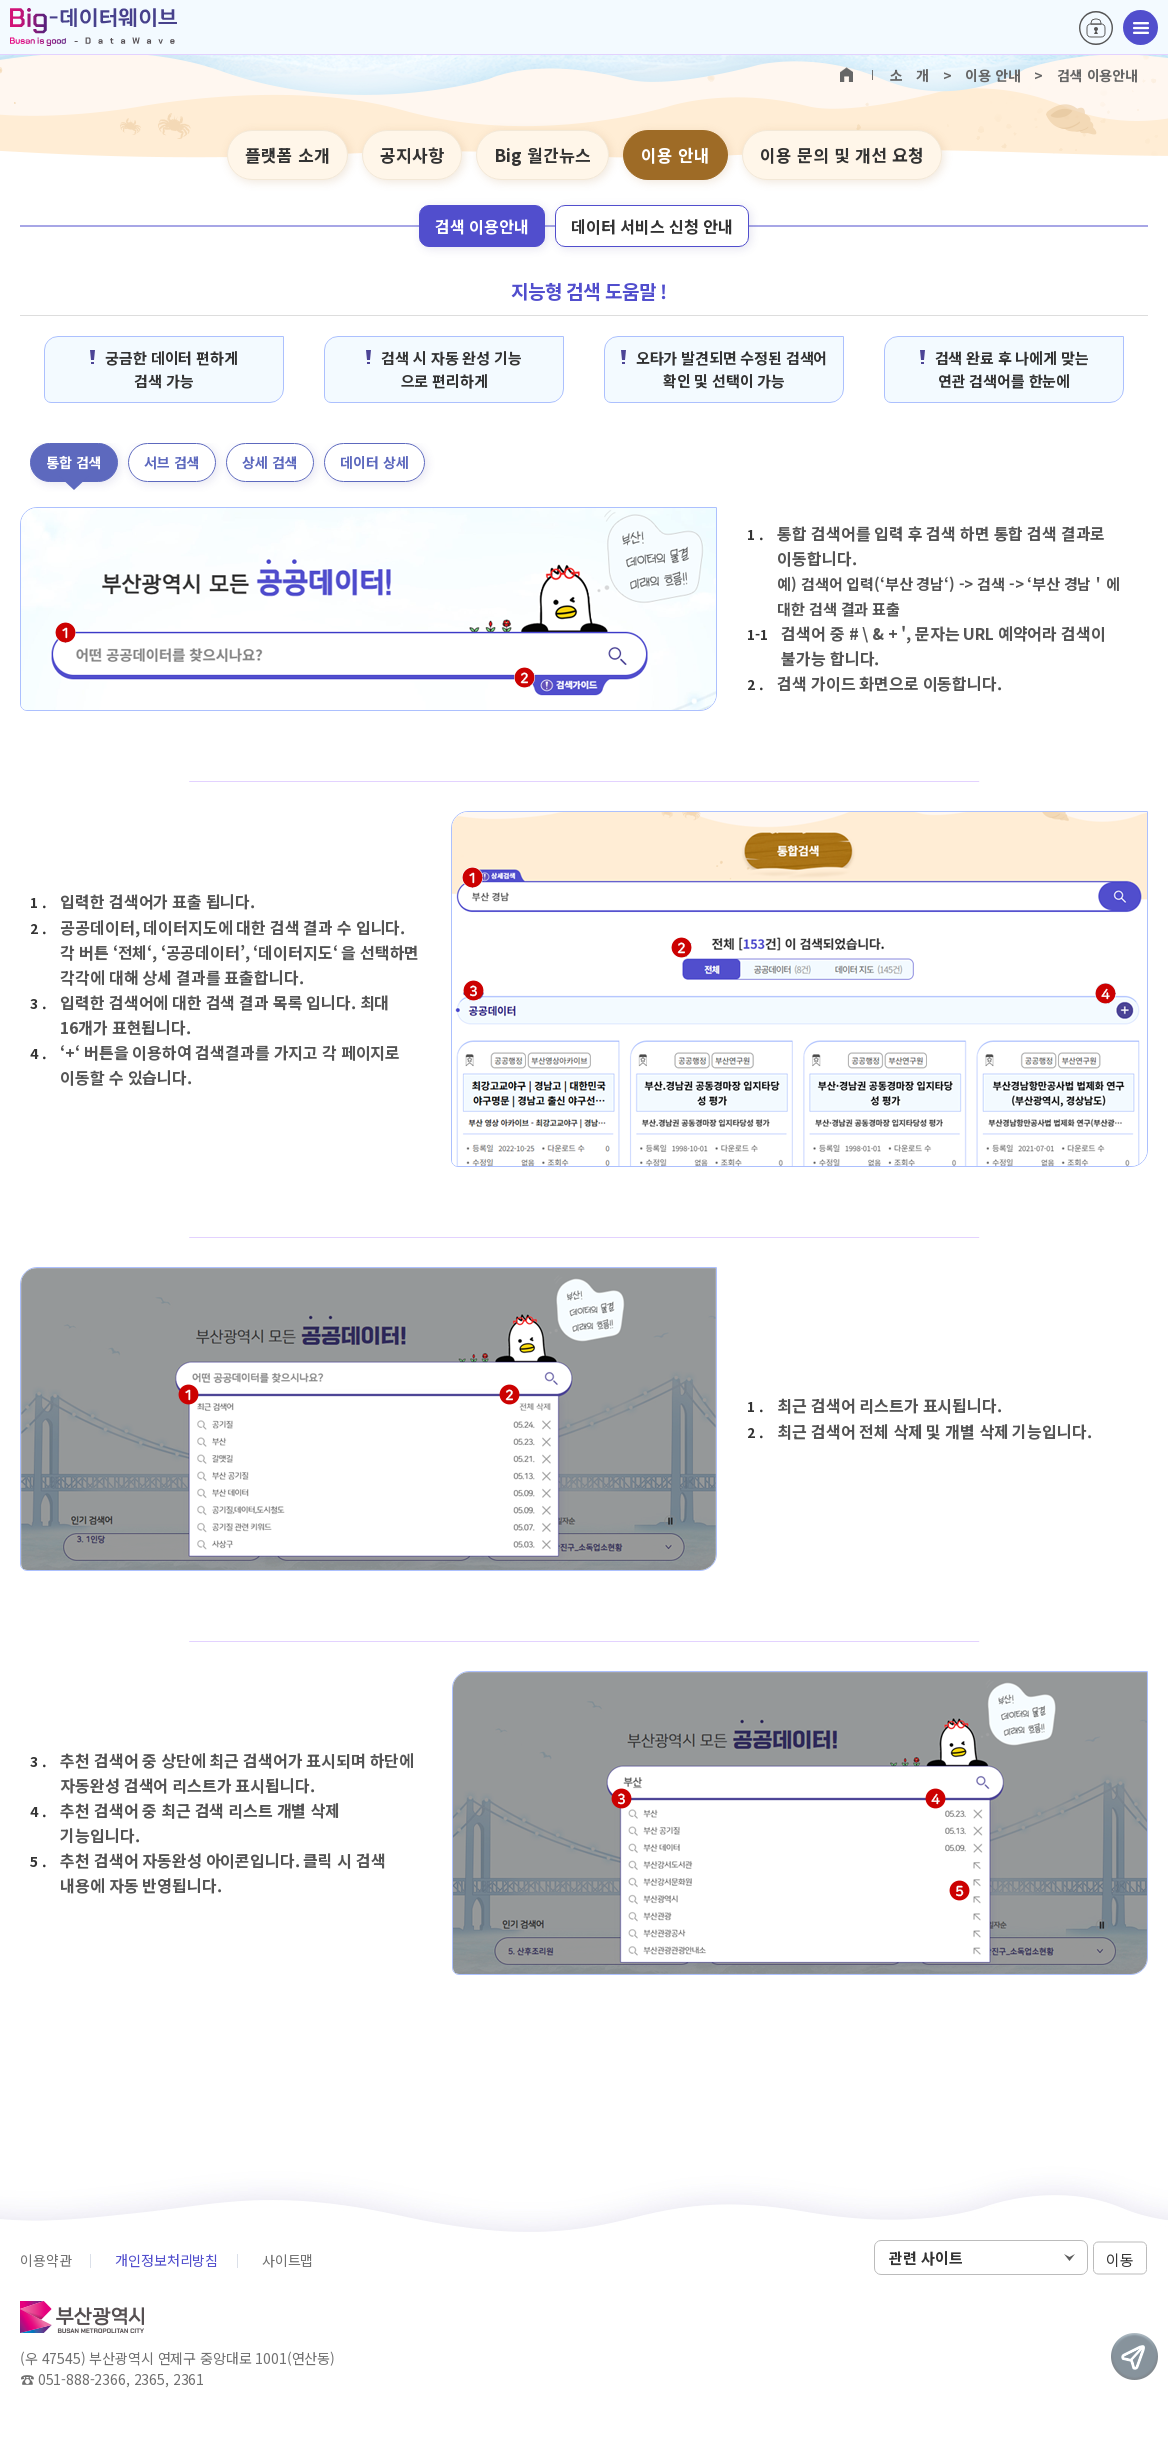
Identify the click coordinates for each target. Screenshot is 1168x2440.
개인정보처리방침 (166, 2260)
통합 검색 (74, 462)
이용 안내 (675, 154)
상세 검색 (270, 462)
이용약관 (45, 2260)
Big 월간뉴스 (542, 154)
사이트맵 (287, 2260)
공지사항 (412, 154)
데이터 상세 (374, 462)
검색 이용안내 (482, 226)
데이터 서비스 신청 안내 (652, 226)
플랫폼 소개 (287, 154)
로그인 (1096, 28)
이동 (1120, 2258)
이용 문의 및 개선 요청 (842, 154)
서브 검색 (172, 462)
